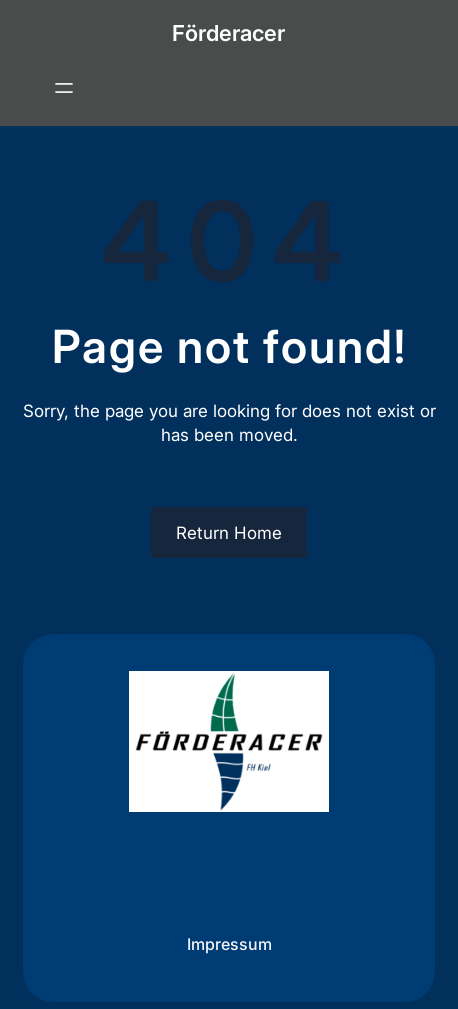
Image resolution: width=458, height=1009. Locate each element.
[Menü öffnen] (64, 88)
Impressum (229, 944)
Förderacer (228, 33)
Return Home (229, 533)
